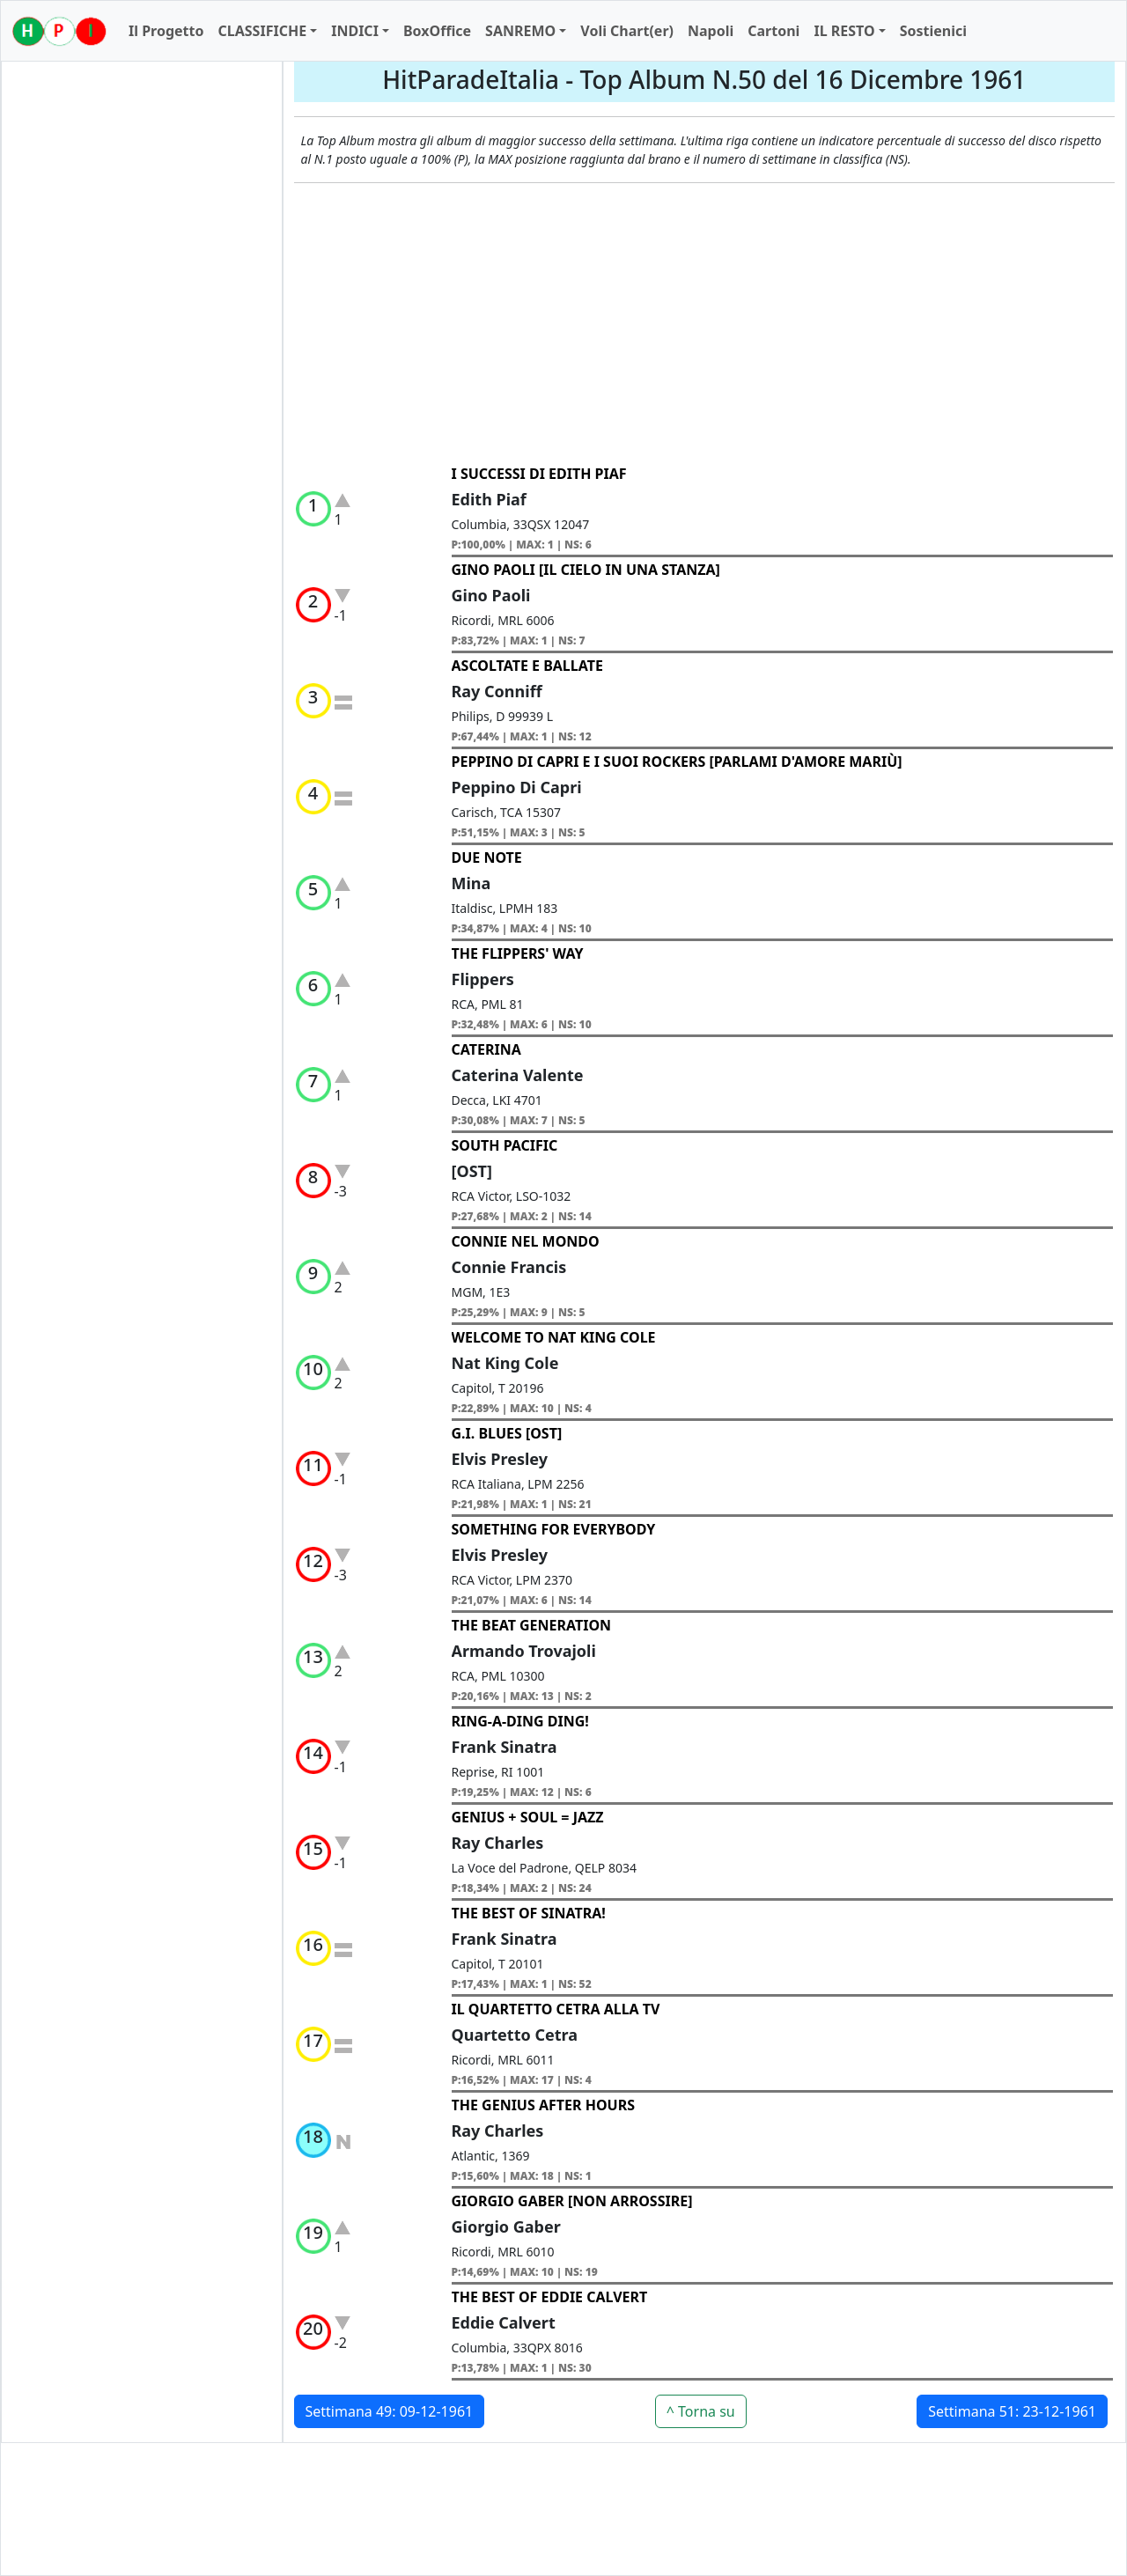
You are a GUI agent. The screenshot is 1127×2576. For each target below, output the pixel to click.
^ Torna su (701, 2411)
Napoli (710, 30)
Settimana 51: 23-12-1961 (1012, 2411)
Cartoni (773, 30)
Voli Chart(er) (627, 30)
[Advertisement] (705, 324)
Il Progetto (166, 30)
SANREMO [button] (520, 30)
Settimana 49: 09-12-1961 (390, 2411)
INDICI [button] (355, 30)
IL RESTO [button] (844, 30)
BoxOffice (437, 30)
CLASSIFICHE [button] (261, 30)
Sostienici (933, 30)
